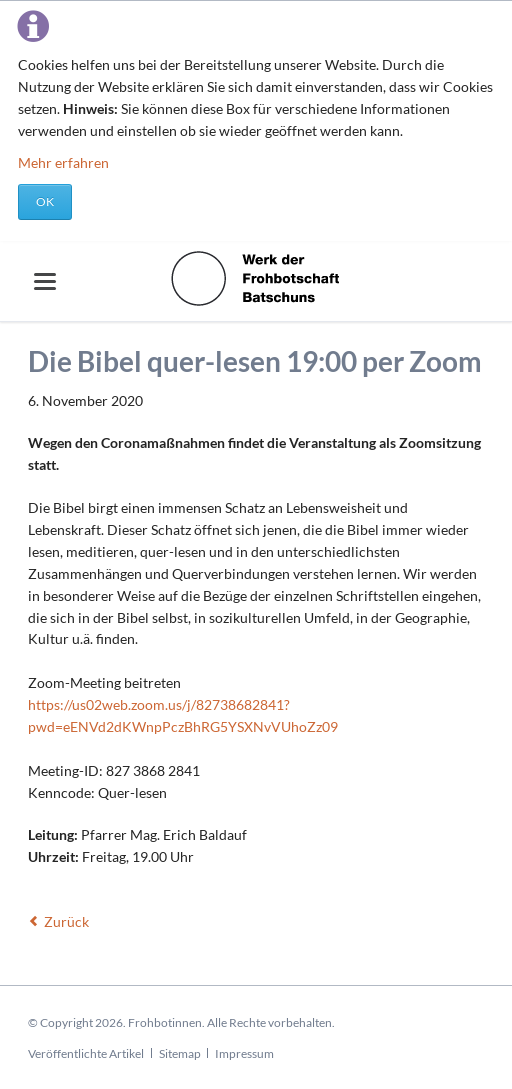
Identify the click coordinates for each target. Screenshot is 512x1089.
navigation (45, 281)
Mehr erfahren (63, 162)
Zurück (66, 921)
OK (45, 201)
